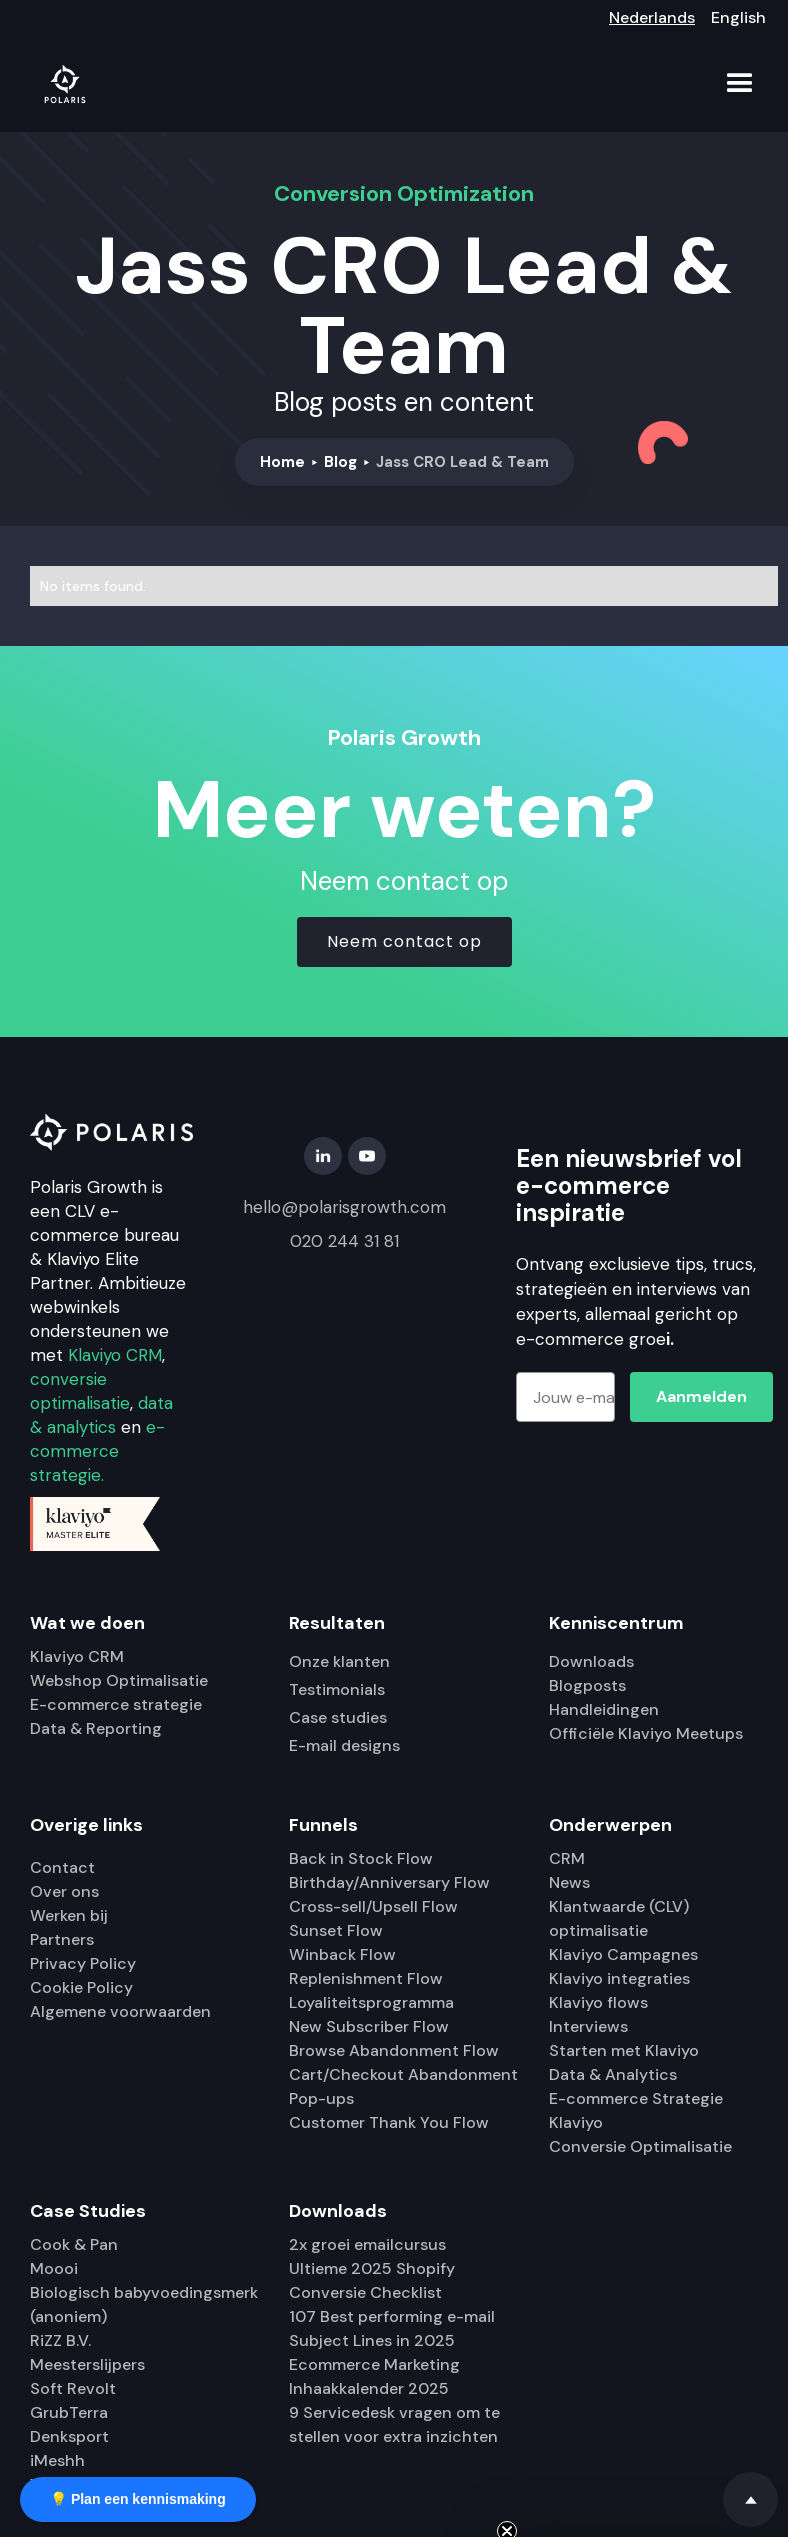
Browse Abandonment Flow (394, 2050)
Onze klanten (339, 1661)
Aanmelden (701, 1396)
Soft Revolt (73, 2388)
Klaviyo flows (598, 2002)
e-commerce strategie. (97, 1451)
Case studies (338, 1717)
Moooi (54, 2268)
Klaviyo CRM (115, 1355)
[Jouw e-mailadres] (565, 1397)
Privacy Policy (83, 1963)
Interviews (588, 2026)
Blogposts (587, 1685)
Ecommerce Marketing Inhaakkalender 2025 (374, 2376)
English (738, 17)
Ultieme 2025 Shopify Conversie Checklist (372, 2280)
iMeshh (57, 2460)
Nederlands (652, 17)
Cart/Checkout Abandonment (403, 2074)
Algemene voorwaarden (120, 2011)
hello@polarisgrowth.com (344, 1207)
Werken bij (69, 1915)
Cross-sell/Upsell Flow (373, 1906)
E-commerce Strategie (636, 2098)
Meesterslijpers (87, 2364)
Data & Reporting (96, 1728)
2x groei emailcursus (367, 2244)
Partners (62, 1939)
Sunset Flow (336, 1930)
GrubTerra (69, 2412)
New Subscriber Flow (369, 2026)
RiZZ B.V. (60, 2340)
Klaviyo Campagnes (623, 1954)
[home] (65, 84)
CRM (567, 1858)
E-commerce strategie (116, 1704)
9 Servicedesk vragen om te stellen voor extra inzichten (394, 2424)
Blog (340, 462)
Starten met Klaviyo (624, 2050)
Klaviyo (576, 2122)
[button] (740, 84)
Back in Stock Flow (361, 1858)
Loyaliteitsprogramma (371, 2002)
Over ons (64, 1891)
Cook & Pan (74, 2244)
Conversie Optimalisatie (640, 2146)
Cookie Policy (81, 1987)
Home (282, 462)
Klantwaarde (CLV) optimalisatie (619, 1918)
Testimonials (337, 1689)
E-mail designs (344, 1745)
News (569, 1882)
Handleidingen (604, 1709)
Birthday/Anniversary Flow (389, 1882)
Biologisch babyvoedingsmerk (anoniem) (144, 2304)
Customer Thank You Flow (389, 2122)
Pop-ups (321, 2098)
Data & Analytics (613, 2074)
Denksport (69, 2436)
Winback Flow (342, 1954)
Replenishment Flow (366, 1978)
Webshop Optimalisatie (119, 1680)
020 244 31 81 (344, 1241)
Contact (62, 1867)
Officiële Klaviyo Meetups (646, 1733)
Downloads (591, 1661)
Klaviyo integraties (619, 1978)
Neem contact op (404, 941)
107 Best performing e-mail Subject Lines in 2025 (392, 2328)
